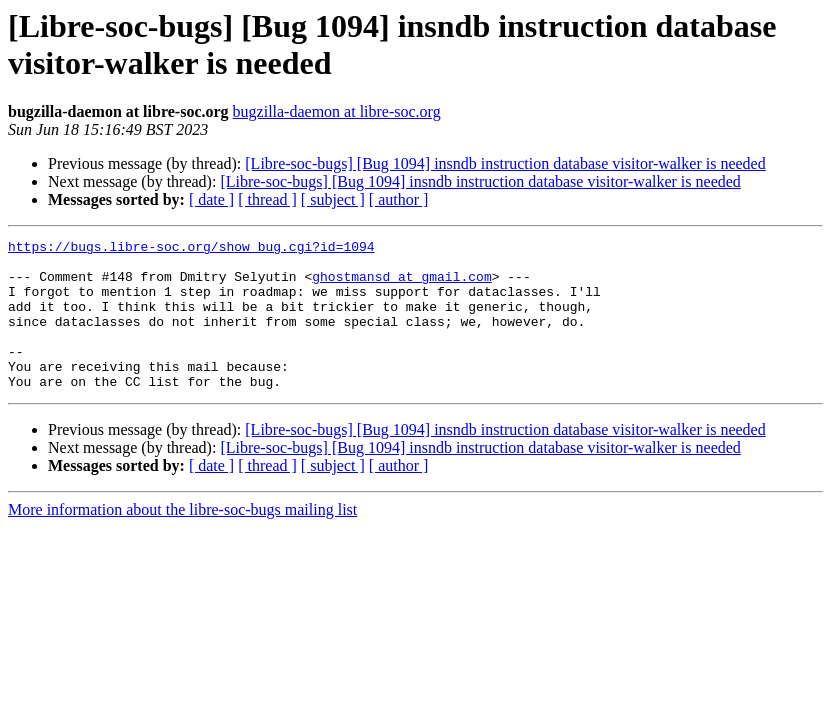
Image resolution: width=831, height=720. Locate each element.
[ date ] (211, 199)
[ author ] (399, 199)
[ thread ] (267, 199)
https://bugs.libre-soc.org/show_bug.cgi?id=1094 (191, 249)
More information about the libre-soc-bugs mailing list (182, 539)
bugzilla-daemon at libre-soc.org (337, 111)
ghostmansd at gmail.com (401, 285)
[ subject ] (333, 199)
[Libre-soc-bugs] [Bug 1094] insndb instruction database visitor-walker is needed (505, 163)
